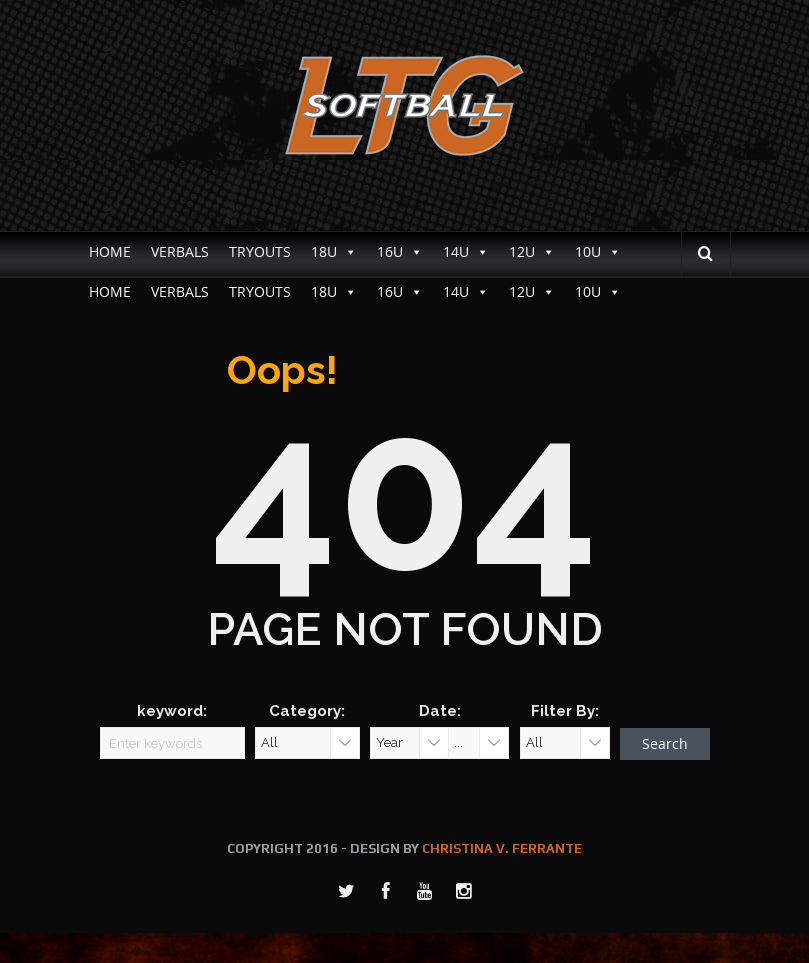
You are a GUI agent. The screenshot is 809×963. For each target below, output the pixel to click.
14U (466, 252)
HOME (110, 251)
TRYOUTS (260, 251)
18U (334, 252)
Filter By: (565, 711)
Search (665, 743)
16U (400, 252)
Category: (307, 711)
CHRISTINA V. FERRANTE (502, 848)
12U (532, 252)
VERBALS (180, 251)
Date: (440, 711)
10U (598, 252)
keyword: (172, 711)
